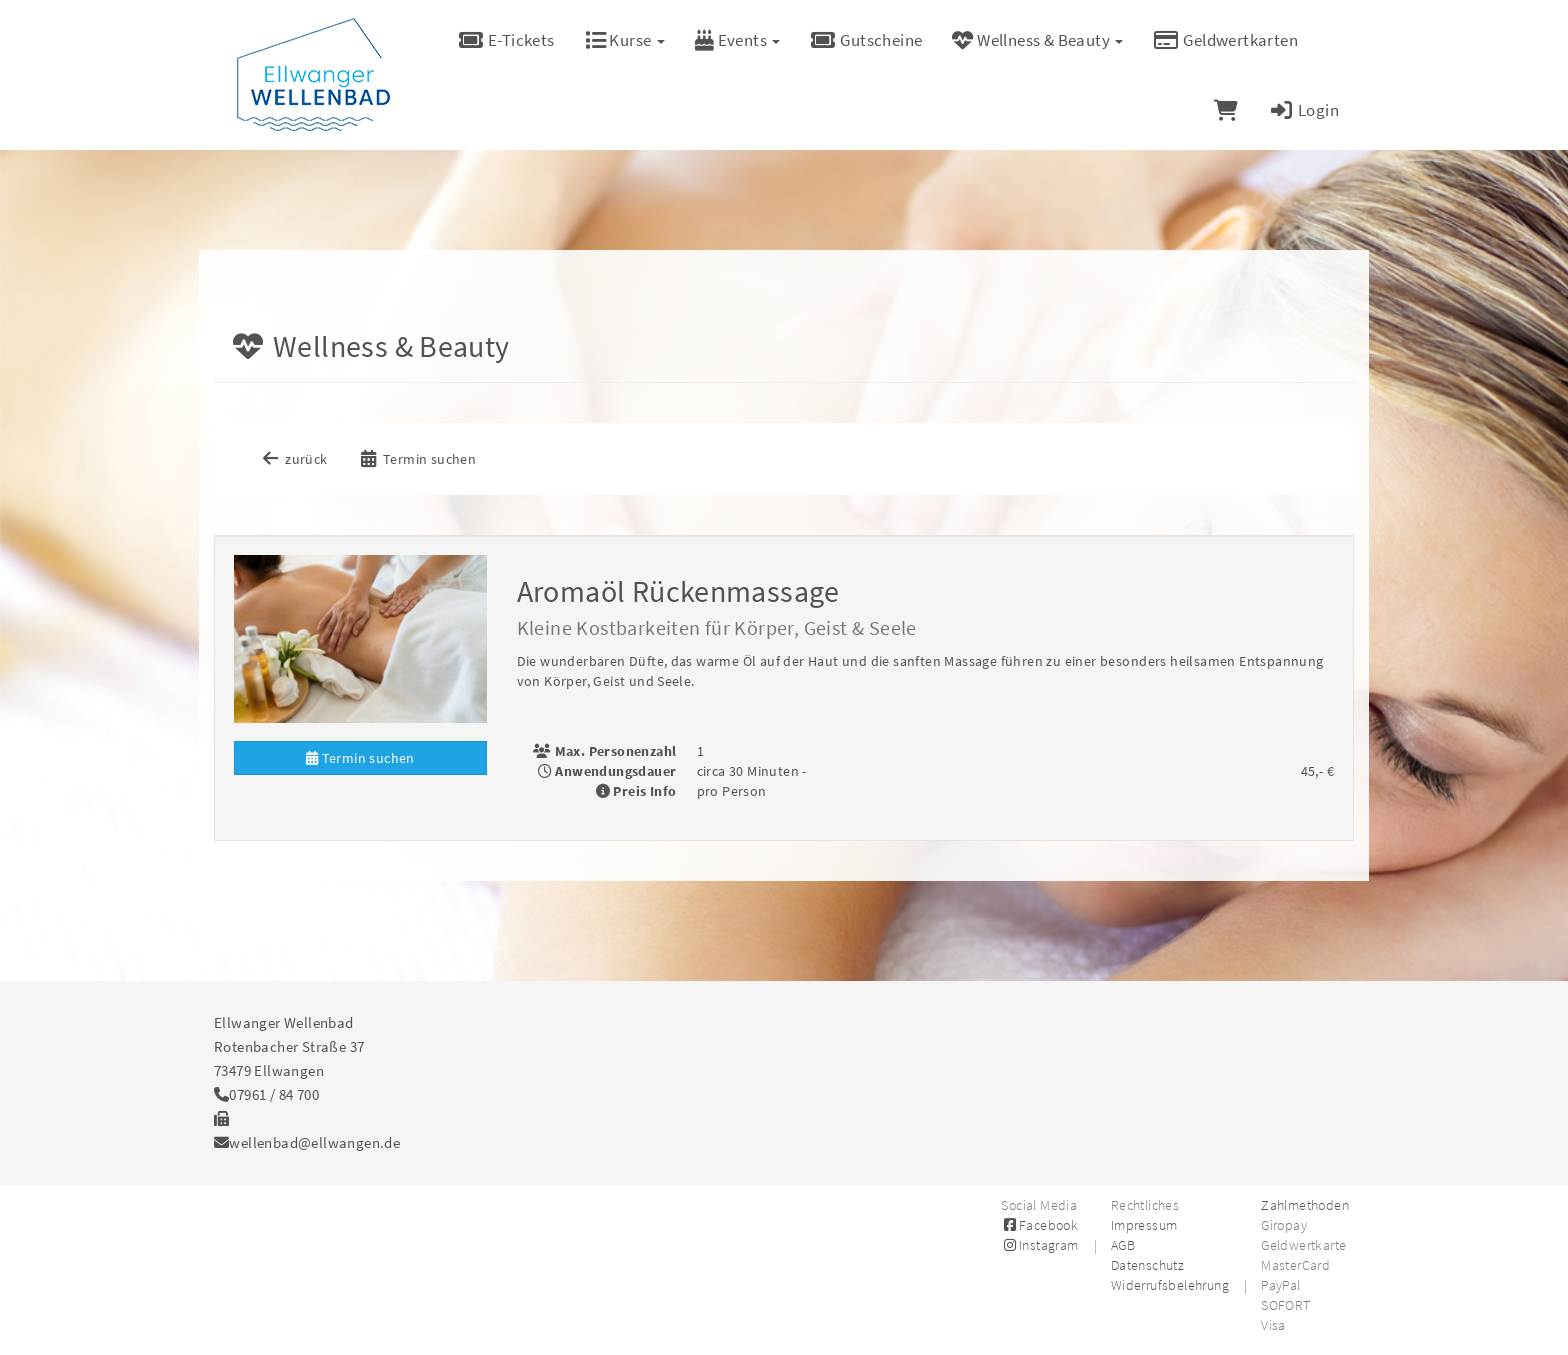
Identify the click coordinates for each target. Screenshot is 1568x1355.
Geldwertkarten (1225, 40)
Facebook (1039, 1225)
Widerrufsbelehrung (1170, 1285)
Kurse (625, 40)
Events (738, 40)
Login (1303, 110)
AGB (1123, 1245)
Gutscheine (866, 40)
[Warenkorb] (1226, 110)
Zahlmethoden (1305, 1205)
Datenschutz (1147, 1265)
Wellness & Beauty (1037, 40)
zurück (294, 459)
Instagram (1039, 1245)
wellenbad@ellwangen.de (314, 1142)
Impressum (1144, 1225)
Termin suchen (417, 459)
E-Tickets (506, 40)
